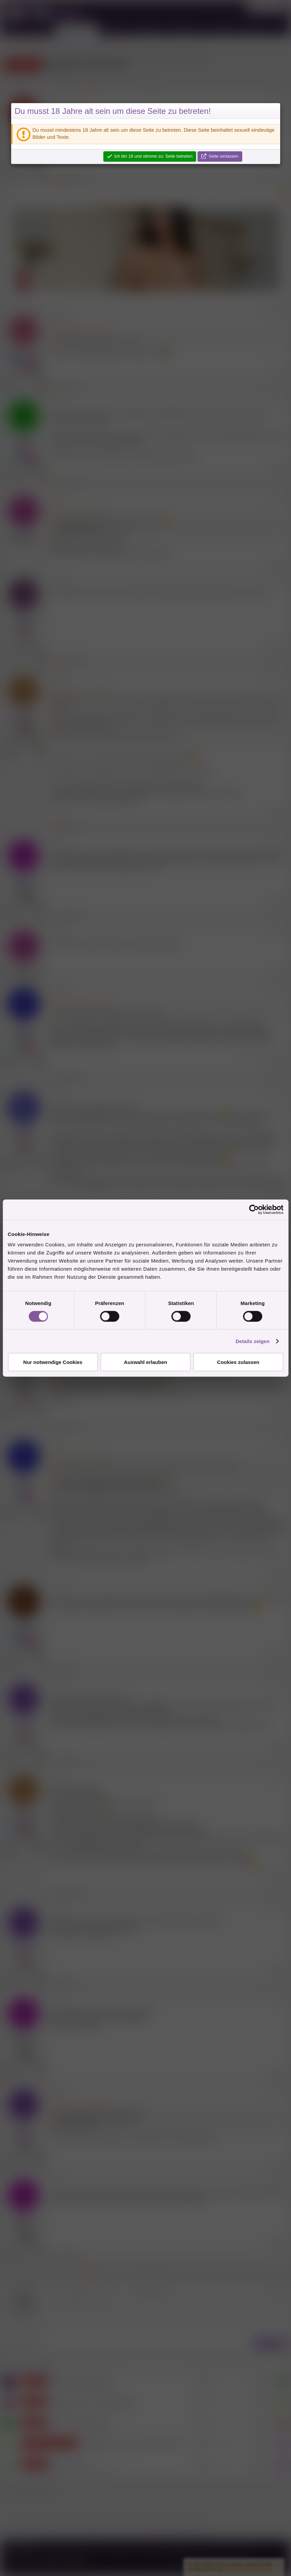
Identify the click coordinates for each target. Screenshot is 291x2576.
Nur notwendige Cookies (52, 1362)
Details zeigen (252, 1341)
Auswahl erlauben (145, 1362)
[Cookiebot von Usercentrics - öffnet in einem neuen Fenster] (253, 1209)
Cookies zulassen (238, 1362)
